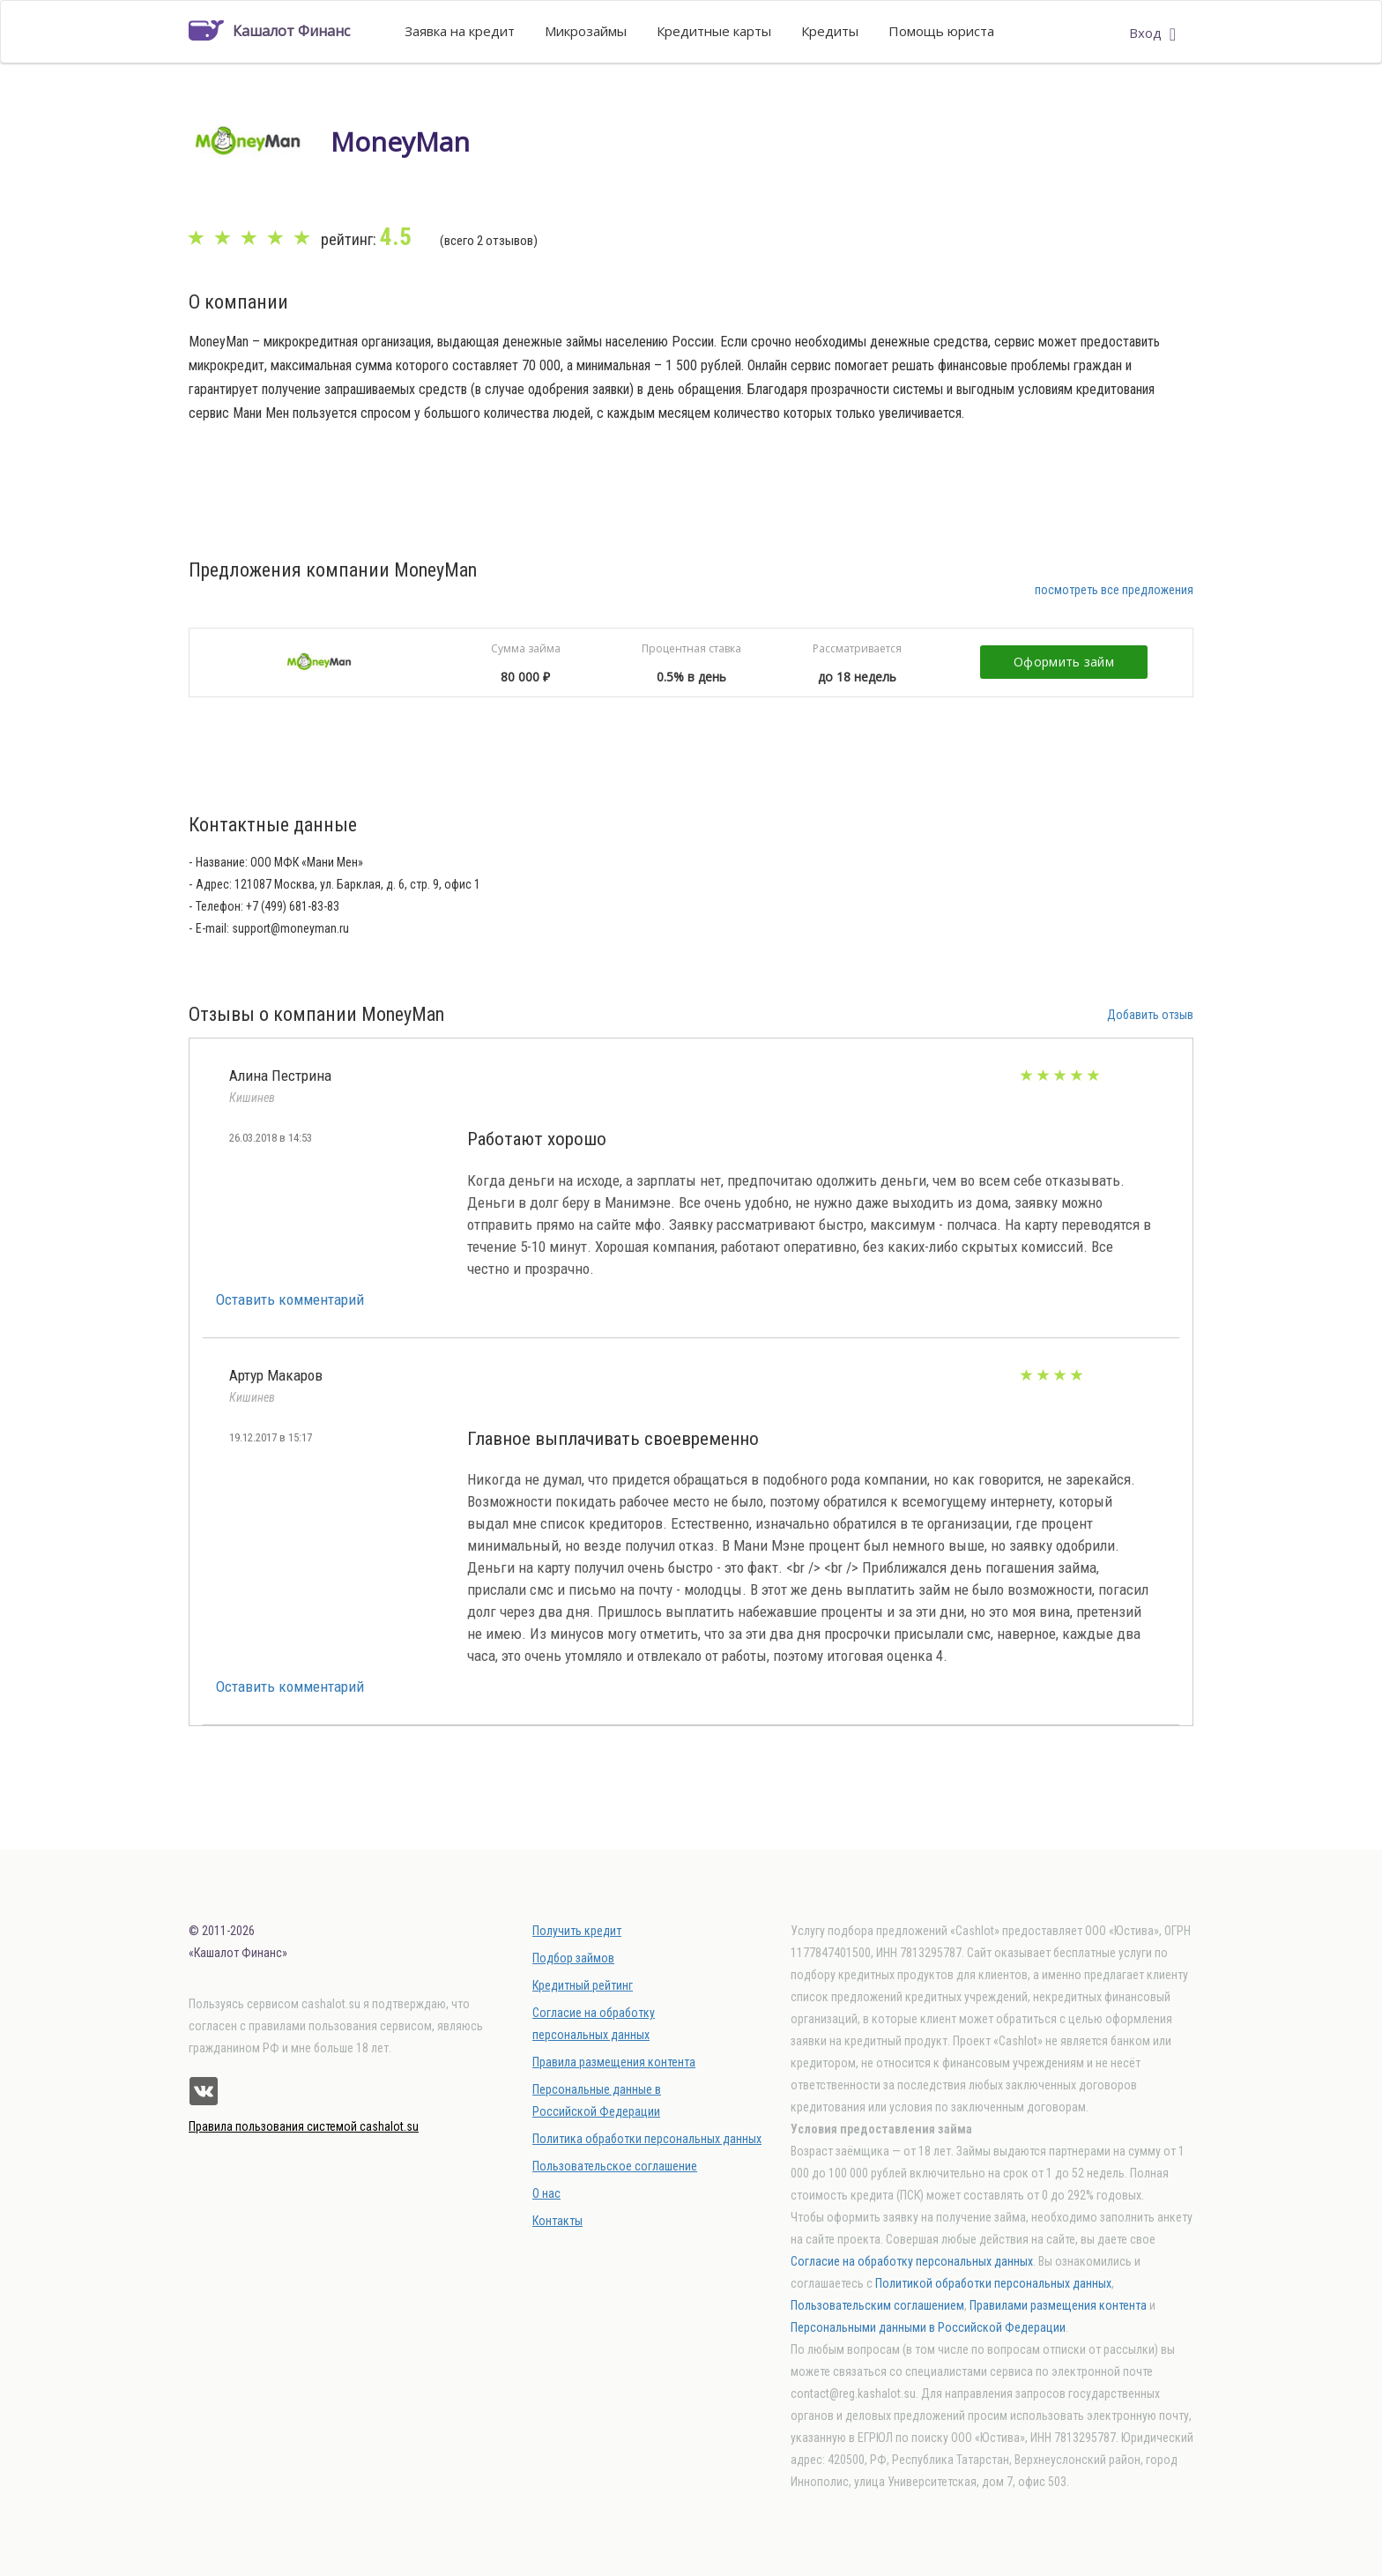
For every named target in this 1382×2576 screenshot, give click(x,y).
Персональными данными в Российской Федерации (928, 2327)
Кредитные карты (714, 31)
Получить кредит (576, 1931)
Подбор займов (573, 1958)
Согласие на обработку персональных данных (912, 2261)
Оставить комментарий (290, 1299)
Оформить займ (1064, 661)
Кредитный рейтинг (582, 1985)
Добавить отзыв (1150, 1015)
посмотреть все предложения (1114, 590)
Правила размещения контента (613, 2062)
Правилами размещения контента (1058, 2305)
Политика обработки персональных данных (647, 2139)
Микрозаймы (586, 31)
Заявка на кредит (460, 31)
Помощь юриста (941, 31)
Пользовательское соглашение (614, 2166)
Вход (1152, 33)
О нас (546, 2193)
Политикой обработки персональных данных (993, 2283)
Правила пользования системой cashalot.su (304, 2126)
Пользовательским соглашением (877, 2305)
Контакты (557, 2221)
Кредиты (829, 31)
